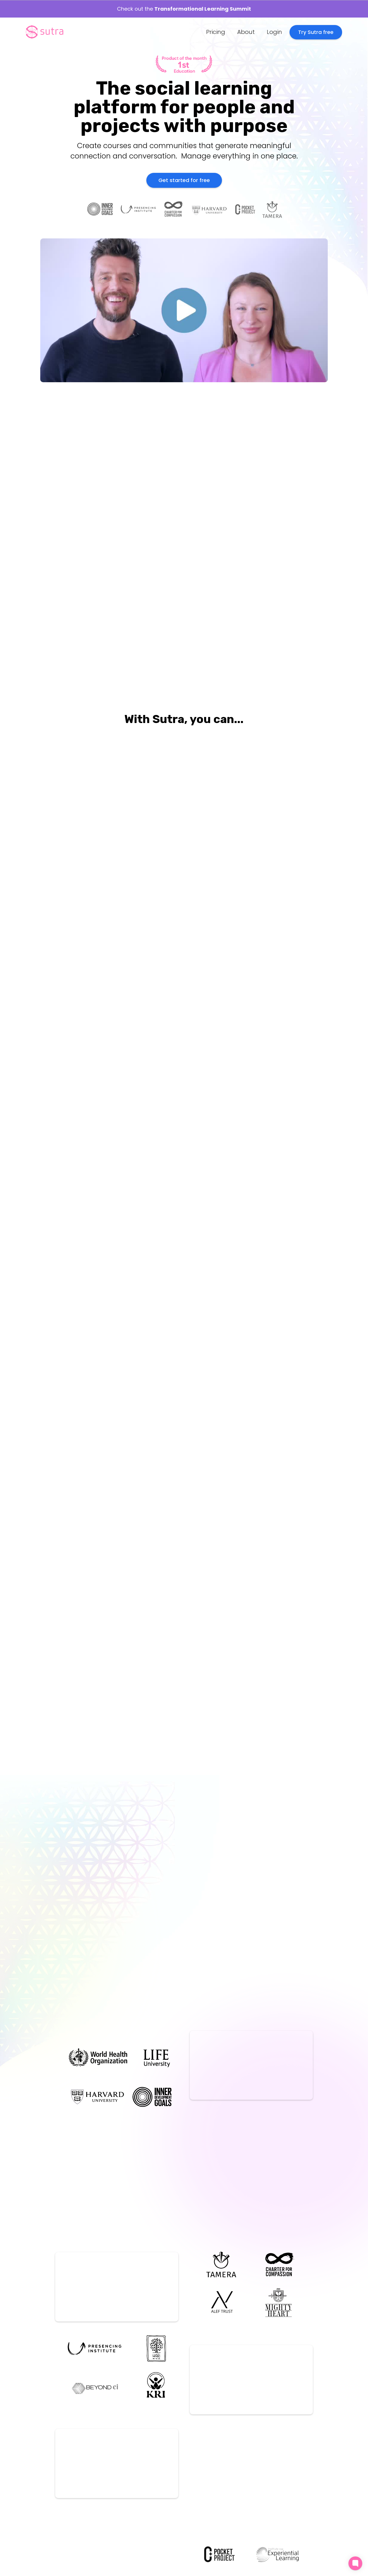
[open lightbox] (107, 620)
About (246, 32)
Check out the (184, 9)
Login (274, 32)
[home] (44, 32)
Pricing (215, 32)
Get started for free (184, 180)
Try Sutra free (316, 32)
